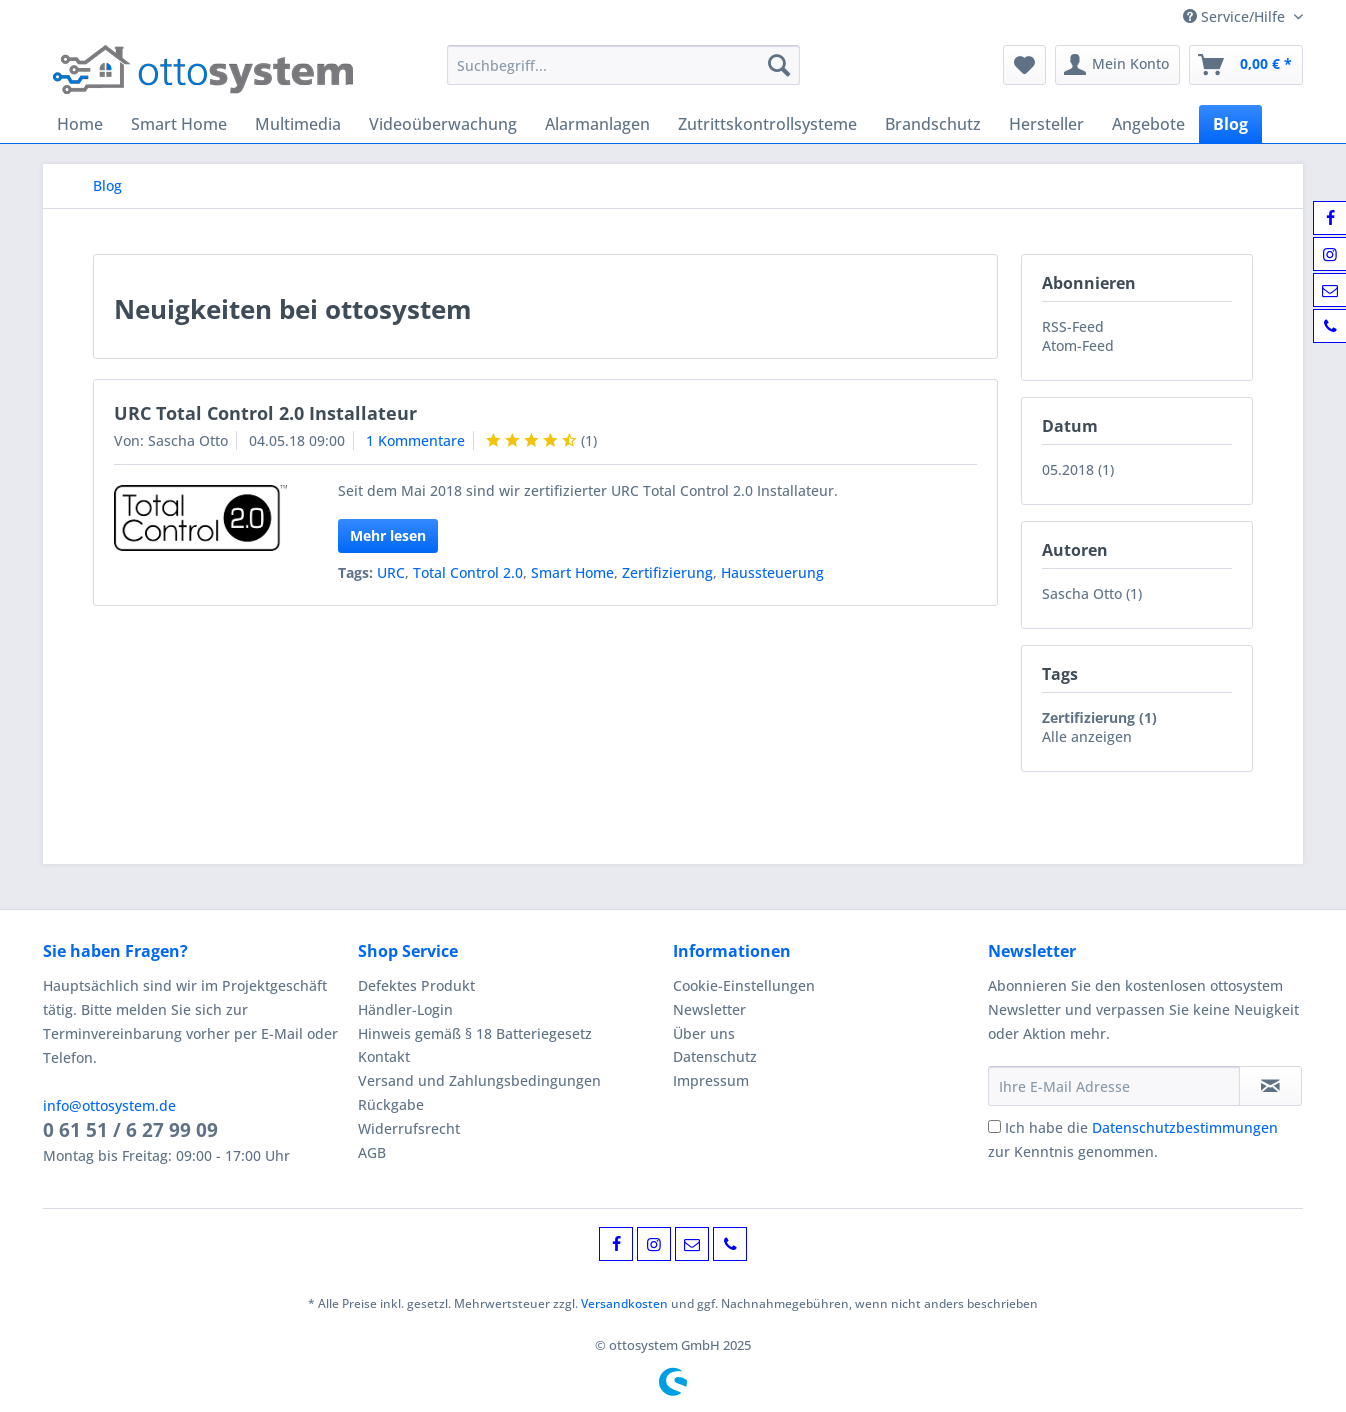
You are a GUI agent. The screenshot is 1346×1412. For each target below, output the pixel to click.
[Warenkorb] (1246, 65)
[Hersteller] (1046, 124)
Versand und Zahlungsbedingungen (479, 1080)
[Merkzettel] (1024, 65)
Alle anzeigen (1087, 736)
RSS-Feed (1073, 326)
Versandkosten (624, 1303)
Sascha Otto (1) (1092, 593)
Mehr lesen (388, 535)
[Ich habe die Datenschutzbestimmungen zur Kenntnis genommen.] (994, 1126)
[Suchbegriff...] (623, 65)
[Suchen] (779, 65)
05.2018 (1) (1078, 469)
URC (391, 572)
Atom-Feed (1078, 345)
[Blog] (1230, 124)
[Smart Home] (179, 124)
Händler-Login (405, 1009)
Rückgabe (391, 1104)
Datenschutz (715, 1056)
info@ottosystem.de (109, 1105)
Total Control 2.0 (468, 572)
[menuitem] (623, 74)
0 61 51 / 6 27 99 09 (130, 1130)
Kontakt (384, 1056)
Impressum (711, 1080)
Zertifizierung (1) (1099, 717)
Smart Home (572, 572)
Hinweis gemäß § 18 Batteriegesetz (475, 1033)
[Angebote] (1148, 124)
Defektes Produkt (416, 985)
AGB (372, 1152)
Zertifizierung (667, 572)
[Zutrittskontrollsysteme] (767, 124)
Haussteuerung (772, 572)
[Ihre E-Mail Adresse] (1114, 1086)
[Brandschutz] (933, 124)
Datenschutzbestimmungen (1185, 1127)
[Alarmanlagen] (597, 124)
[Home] (80, 124)
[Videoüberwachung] (443, 124)
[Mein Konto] (1117, 65)
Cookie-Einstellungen (744, 985)
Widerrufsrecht (409, 1128)
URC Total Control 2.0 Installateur (265, 413)
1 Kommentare (415, 440)
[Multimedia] (298, 124)
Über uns (704, 1033)
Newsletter (709, 1009)
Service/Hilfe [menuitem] (1236, 16)
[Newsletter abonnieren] (1270, 1086)
